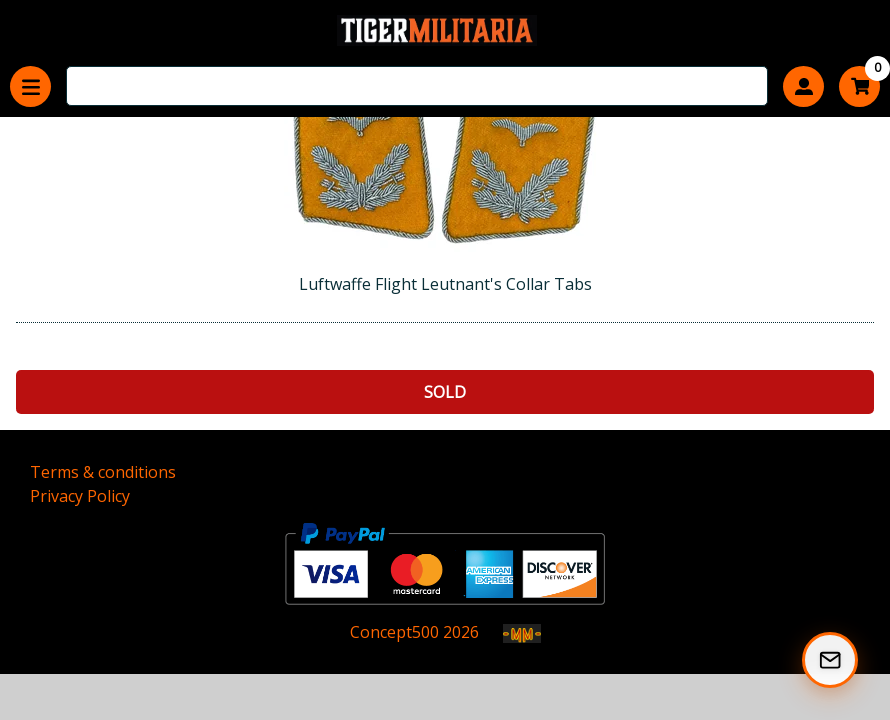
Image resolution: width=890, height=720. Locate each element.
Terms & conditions (103, 472)
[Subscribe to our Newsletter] (830, 660)
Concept (394, 632)
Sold (445, 392)
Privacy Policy (80, 496)
